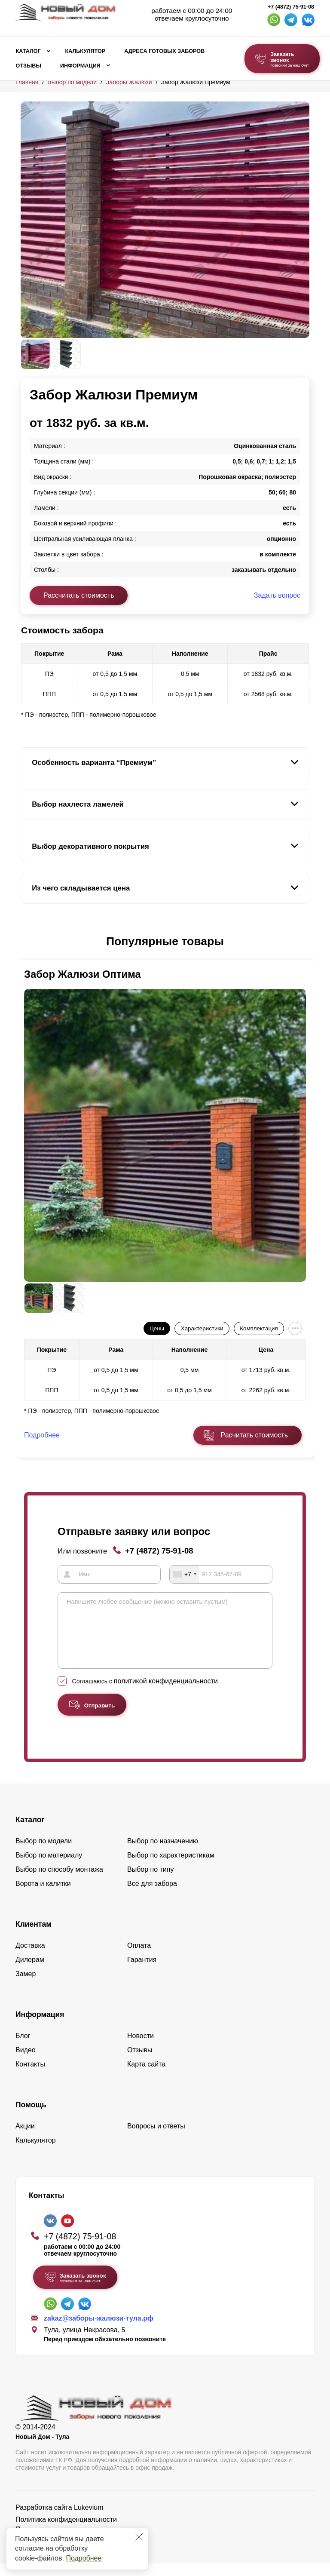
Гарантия (141, 1972)
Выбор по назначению (162, 1853)
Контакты (30, 2076)
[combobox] (184, 1574)
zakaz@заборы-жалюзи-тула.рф (98, 2330)
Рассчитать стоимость (78, 595)
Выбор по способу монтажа (59, 1881)
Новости (140, 2048)
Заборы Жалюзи (129, 82)
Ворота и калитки (43, 1896)
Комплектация (259, 1328)
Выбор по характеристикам (170, 1867)
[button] (25, 941)
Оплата (139, 1958)
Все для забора (152, 1896)
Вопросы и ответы (156, 2138)
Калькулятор (85, 51)
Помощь (30, 2117)
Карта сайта (146, 2076)
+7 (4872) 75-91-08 (291, 7)
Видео (25, 2062)
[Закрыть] (139, 2537)
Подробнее (83, 2558)
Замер (25, 1986)
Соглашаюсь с (145, 1693)
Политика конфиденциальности (66, 2532)
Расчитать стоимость (254, 1435)
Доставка (30, 1958)
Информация (80, 66)
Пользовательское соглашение (64, 2541)
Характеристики (202, 1328)
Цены (157, 1328)
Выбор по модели (72, 82)
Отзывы (28, 66)
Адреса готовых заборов (164, 51)
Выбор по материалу (48, 1867)
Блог (23, 2048)
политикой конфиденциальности (166, 1693)
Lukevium (88, 2520)
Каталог (28, 51)
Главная (26, 82)
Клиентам (33, 1936)
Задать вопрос (277, 595)
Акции (25, 2138)
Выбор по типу (150, 1881)
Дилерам (29, 1972)
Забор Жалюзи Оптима (82, 974)
